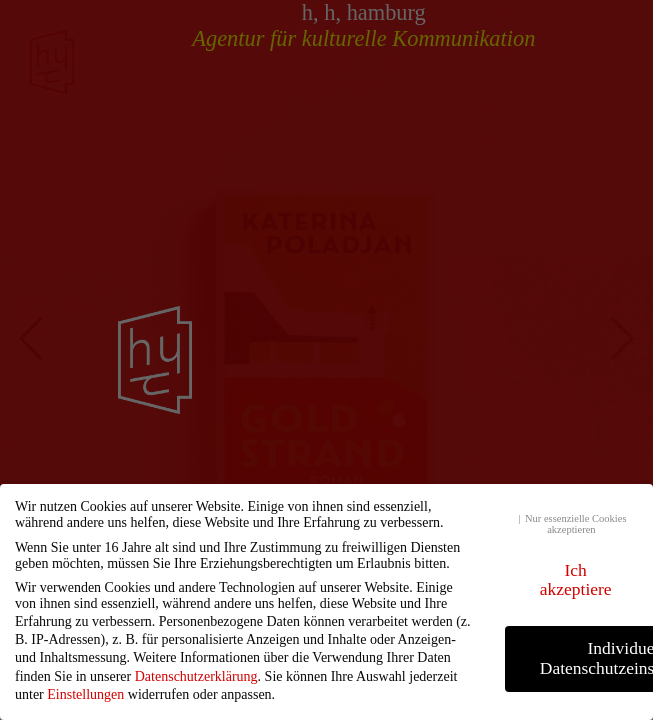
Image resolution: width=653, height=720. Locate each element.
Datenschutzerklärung (196, 676)
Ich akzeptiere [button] (576, 580)
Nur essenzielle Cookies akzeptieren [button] (575, 524)
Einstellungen (85, 694)
